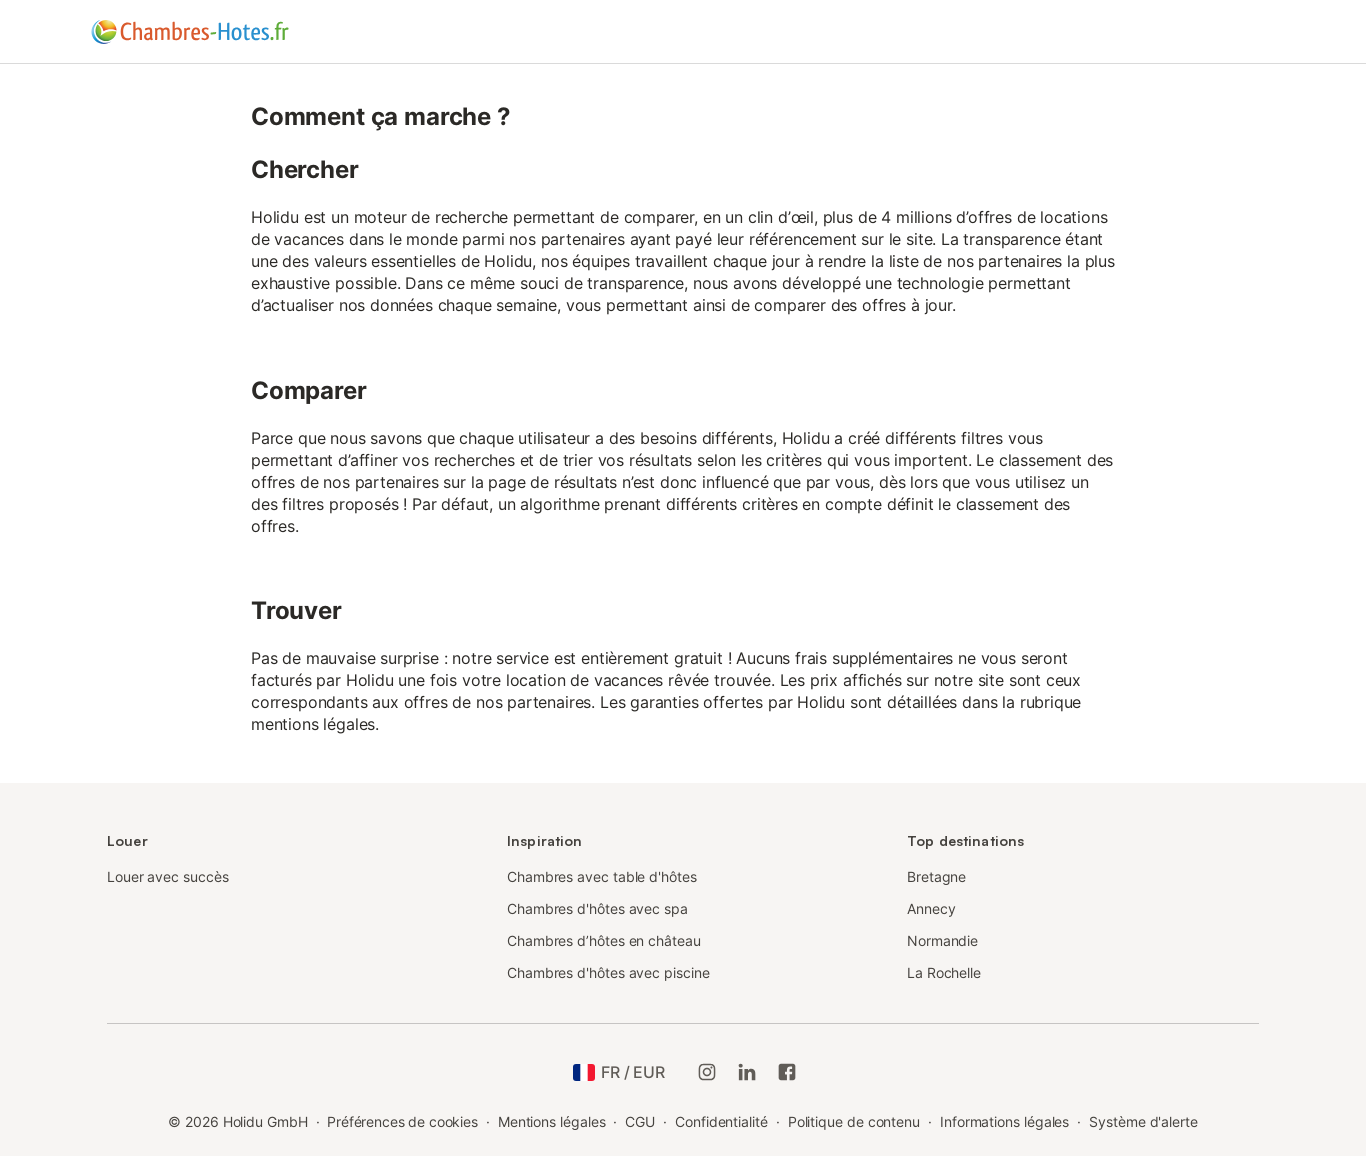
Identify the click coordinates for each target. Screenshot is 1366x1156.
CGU (640, 1121)
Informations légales (1004, 1121)
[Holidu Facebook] (787, 1072)
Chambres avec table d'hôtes (602, 876)
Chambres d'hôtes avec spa (597, 908)
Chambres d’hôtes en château (604, 940)
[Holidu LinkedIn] (747, 1072)
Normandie (942, 940)
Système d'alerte (1143, 1121)
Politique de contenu (854, 1121)
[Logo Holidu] (190, 32)
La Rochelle (944, 972)
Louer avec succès (168, 876)
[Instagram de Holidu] (707, 1072)
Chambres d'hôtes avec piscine (608, 972)
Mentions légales (552, 1121)
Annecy (931, 908)
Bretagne (936, 876)
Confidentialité (721, 1121)
